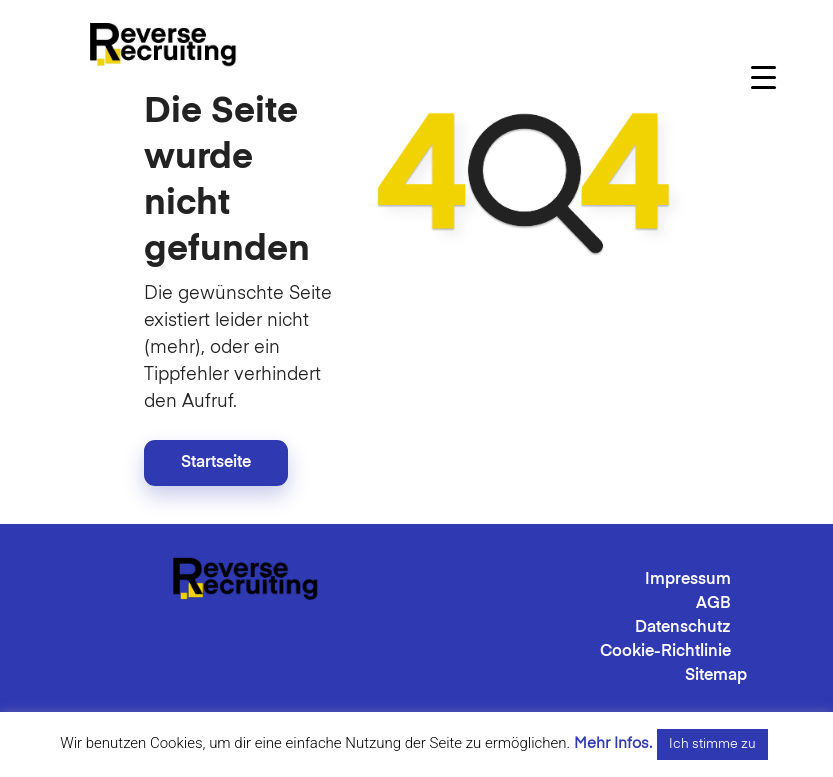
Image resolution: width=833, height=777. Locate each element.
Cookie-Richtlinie (665, 652)
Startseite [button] (216, 463)
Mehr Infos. (613, 743)
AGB (713, 604)
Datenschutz (683, 628)
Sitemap (716, 676)
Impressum (688, 580)
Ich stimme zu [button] (712, 744)
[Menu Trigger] (763, 77)
